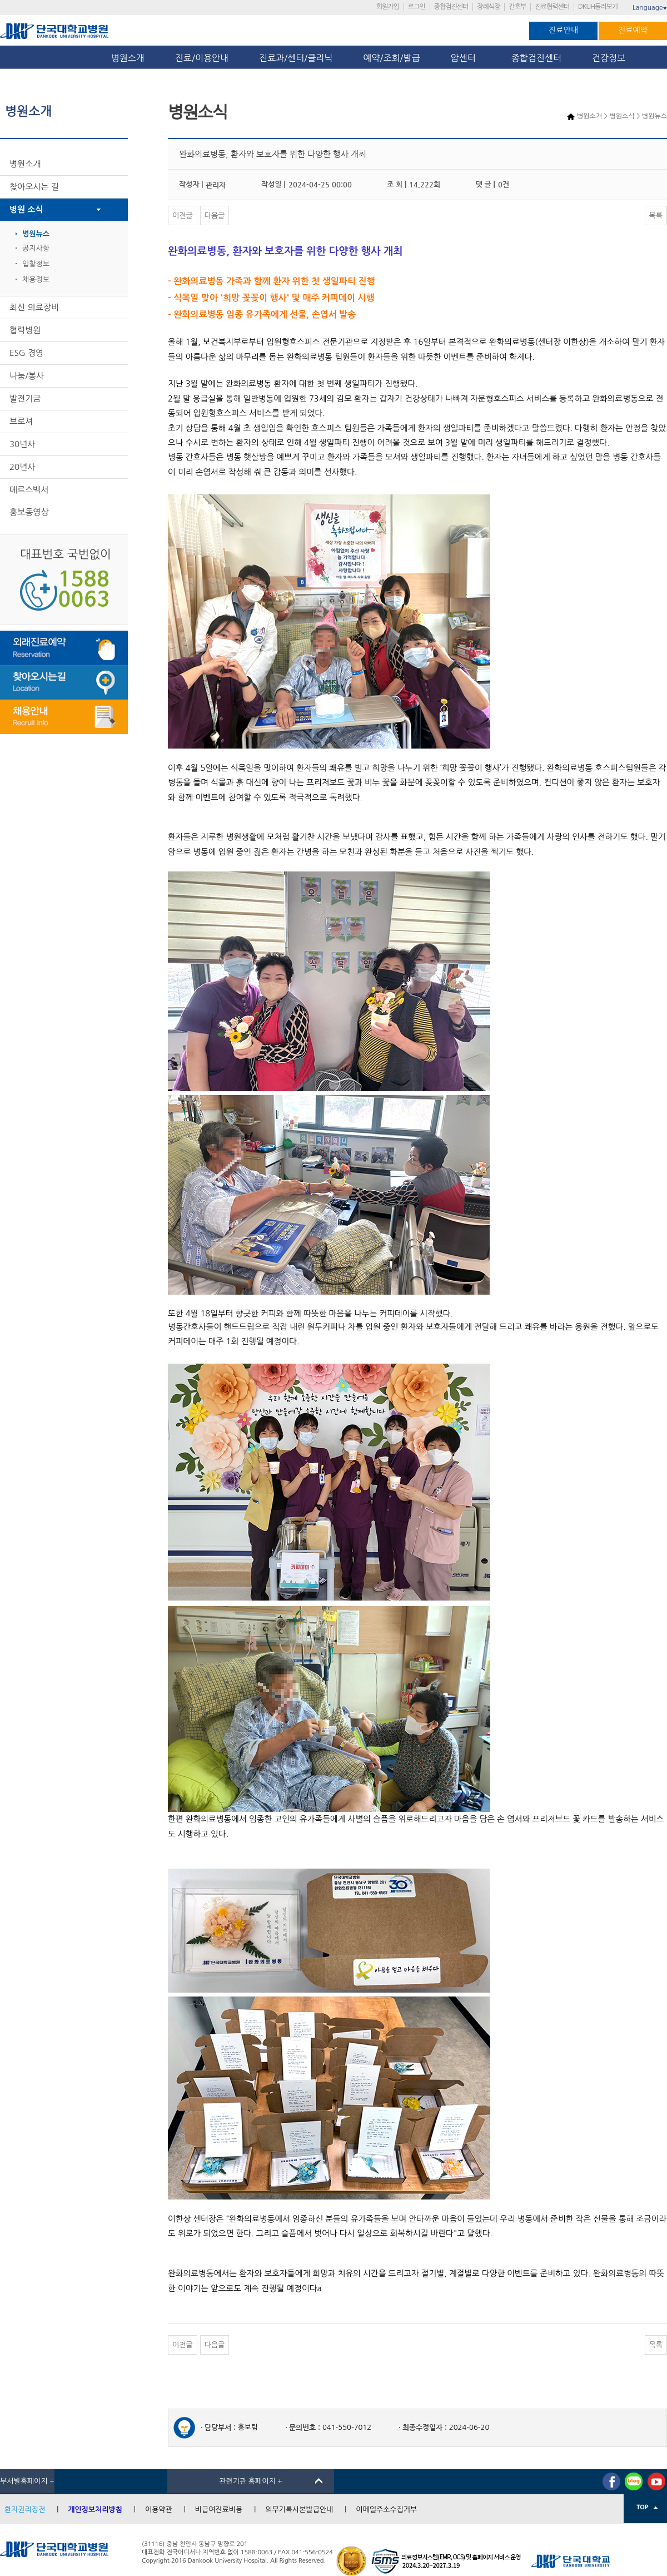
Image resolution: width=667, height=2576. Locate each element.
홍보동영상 (29, 512)
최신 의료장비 (34, 307)
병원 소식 (26, 209)
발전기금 (25, 398)
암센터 (466, 57)
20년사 (22, 467)
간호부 (517, 6)
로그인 (416, 6)
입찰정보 (35, 263)
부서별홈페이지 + (27, 2481)
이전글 (182, 215)
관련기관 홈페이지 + (250, 2481)
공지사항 (35, 248)
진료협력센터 (552, 6)
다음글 (215, 215)
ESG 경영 (26, 353)
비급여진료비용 (219, 2509)
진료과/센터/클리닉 (295, 57)
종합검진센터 (451, 6)
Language (650, 7)
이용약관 (158, 2509)
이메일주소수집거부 (386, 2509)
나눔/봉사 (26, 375)
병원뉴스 (35, 233)
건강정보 (608, 57)
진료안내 (563, 30)
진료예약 (633, 30)
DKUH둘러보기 (598, 6)
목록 (656, 215)
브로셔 (21, 421)
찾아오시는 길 (34, 186)
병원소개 (128, 57)
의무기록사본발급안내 (299, 2509)
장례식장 (488, 6)
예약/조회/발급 (391, 57)
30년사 (22, 444)
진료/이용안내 (201, 57)
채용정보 (35, 279)
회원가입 (387, 6)
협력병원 (25, 330)
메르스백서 (29, 490)
